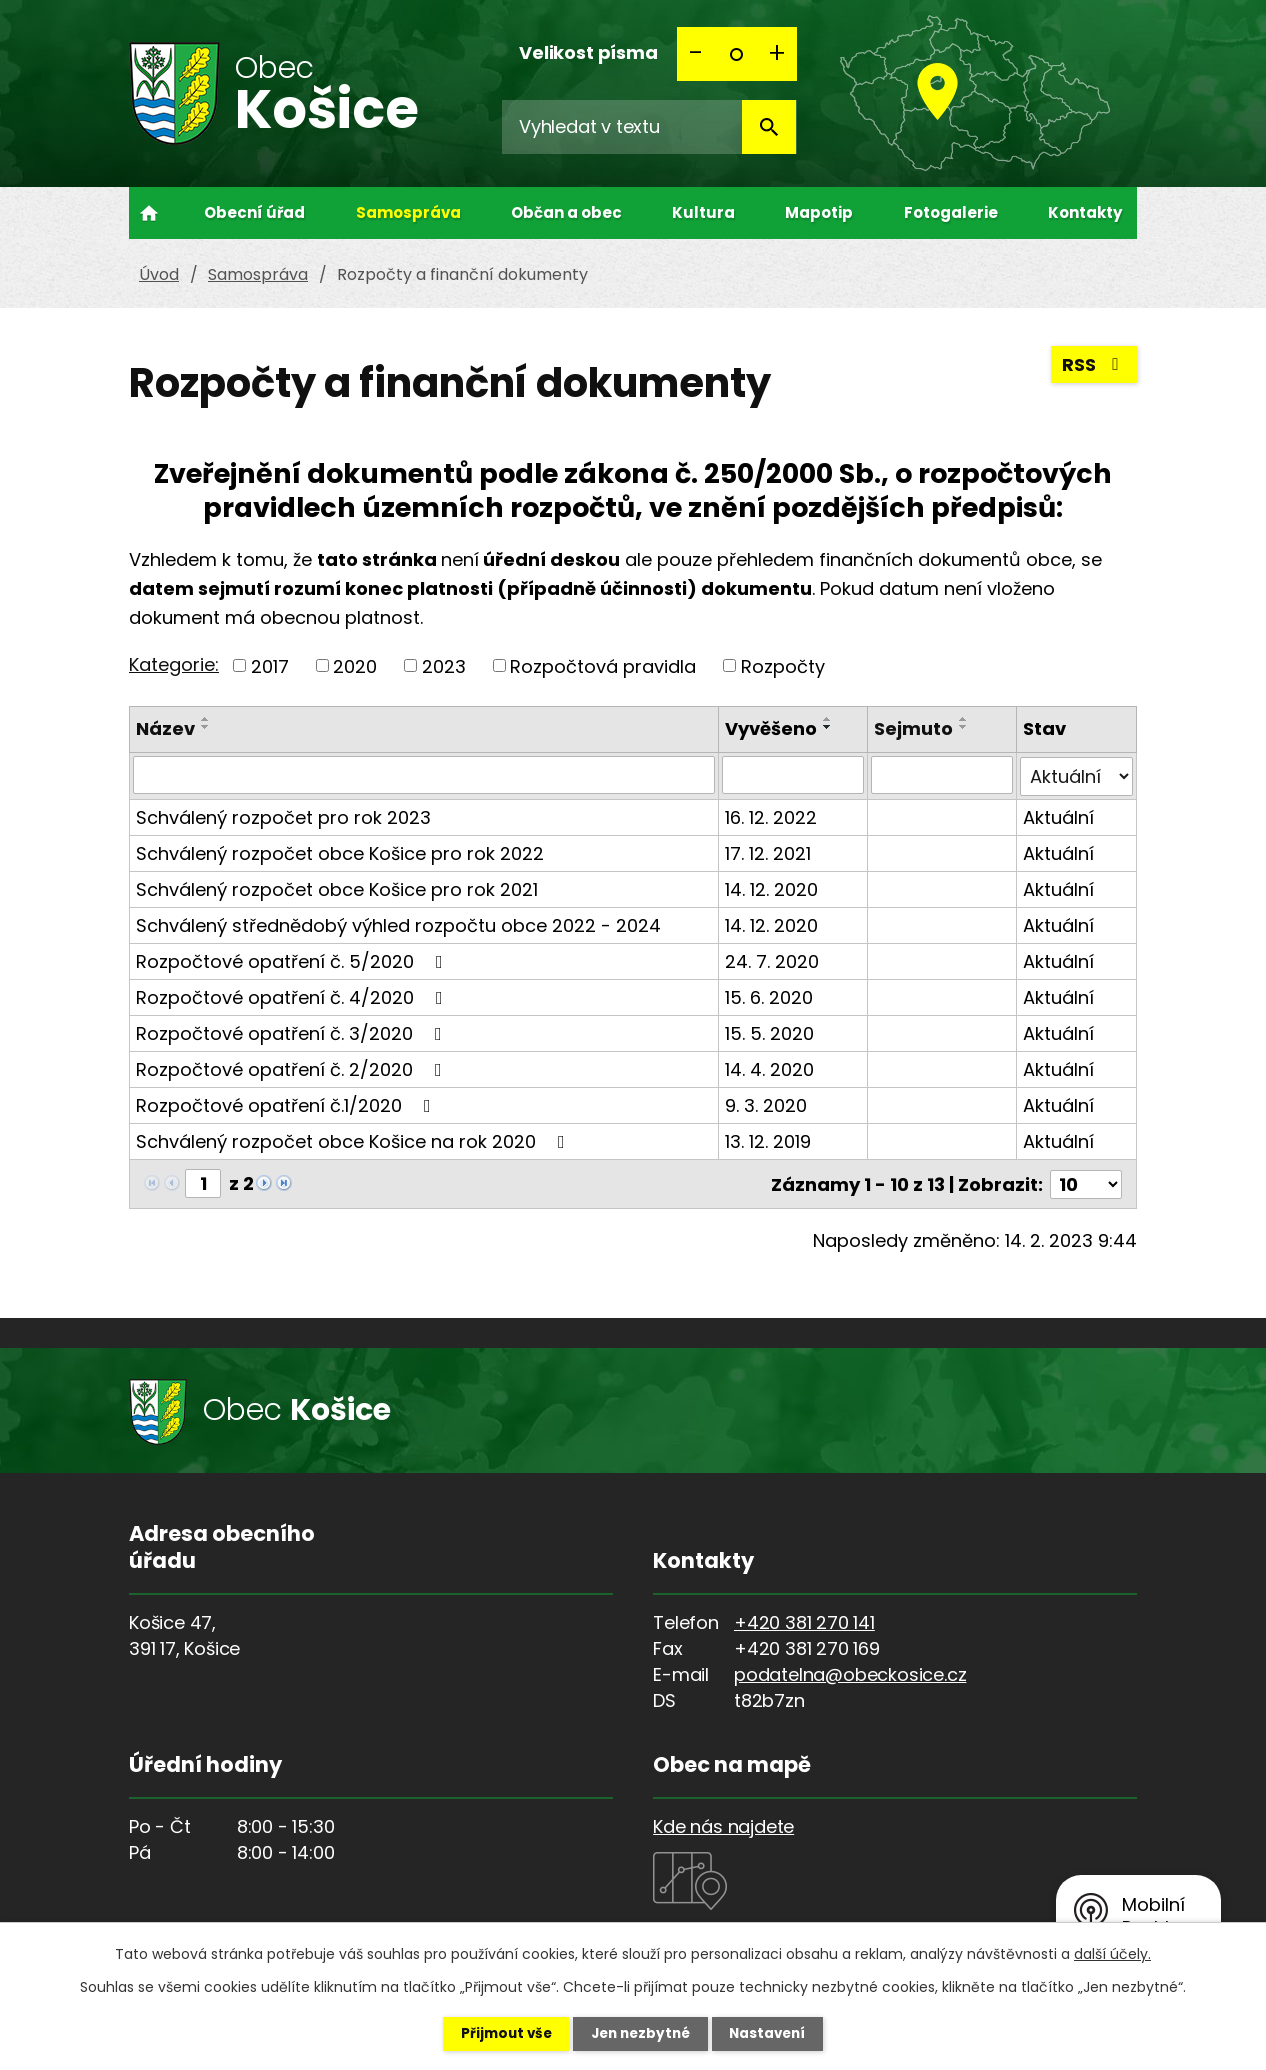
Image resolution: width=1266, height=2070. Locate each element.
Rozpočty (783, 665)
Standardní (737, 54)
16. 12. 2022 (772, 815)
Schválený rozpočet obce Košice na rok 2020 (354, 1139)
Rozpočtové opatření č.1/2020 (287, 1103)
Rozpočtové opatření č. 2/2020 (293, 1067)
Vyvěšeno (772, 728)
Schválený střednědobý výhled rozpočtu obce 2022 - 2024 (398, 923)
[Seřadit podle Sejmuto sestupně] (965, 727)
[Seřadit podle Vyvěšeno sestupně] (829, 727)
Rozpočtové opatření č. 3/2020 (293, 1031)
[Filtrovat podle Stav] (1077, 775)
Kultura (703, 212)
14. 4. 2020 (770, 1067)
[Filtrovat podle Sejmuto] (943, 775)
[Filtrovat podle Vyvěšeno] (794, 775)
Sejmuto (914, 728)
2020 (355, 665)
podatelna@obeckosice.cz (850, 1671)
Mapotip (819, 212)
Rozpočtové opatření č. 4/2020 (293, 995)
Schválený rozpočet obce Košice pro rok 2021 (337, 887)
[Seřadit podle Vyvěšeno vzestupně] (829, 719)
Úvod (149, 213)
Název (165, 728)
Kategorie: (174, 664)
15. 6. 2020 (770, 995)
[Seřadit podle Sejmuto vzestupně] (965, 719)
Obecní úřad (254, 212)
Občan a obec (566, 212)
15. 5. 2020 (770, 1031)
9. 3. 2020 (767, 1103)
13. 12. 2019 (769, 1139)
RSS (1094, 367)
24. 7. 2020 (773, 959)
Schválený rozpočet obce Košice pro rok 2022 (340, 851)
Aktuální (1059, 815)
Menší (697, 54)
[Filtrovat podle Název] (424, 775)
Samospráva (408, 212)
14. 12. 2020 (772, 887)
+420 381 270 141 (804, 1619)
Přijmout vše (494, 2033)
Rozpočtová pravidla (603, 665)
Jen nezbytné (640, 2033)
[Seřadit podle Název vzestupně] (206, 719)
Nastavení (779, 2033)
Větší (777, 54)
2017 (270, 665)
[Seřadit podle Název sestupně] (206, 727)
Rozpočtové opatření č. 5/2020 (293, 959)
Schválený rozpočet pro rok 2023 (283, 815)
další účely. (1112, 1953)
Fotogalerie (951, 212)
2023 (444, 665)
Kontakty (1085, 212)
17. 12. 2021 (769, 851)
